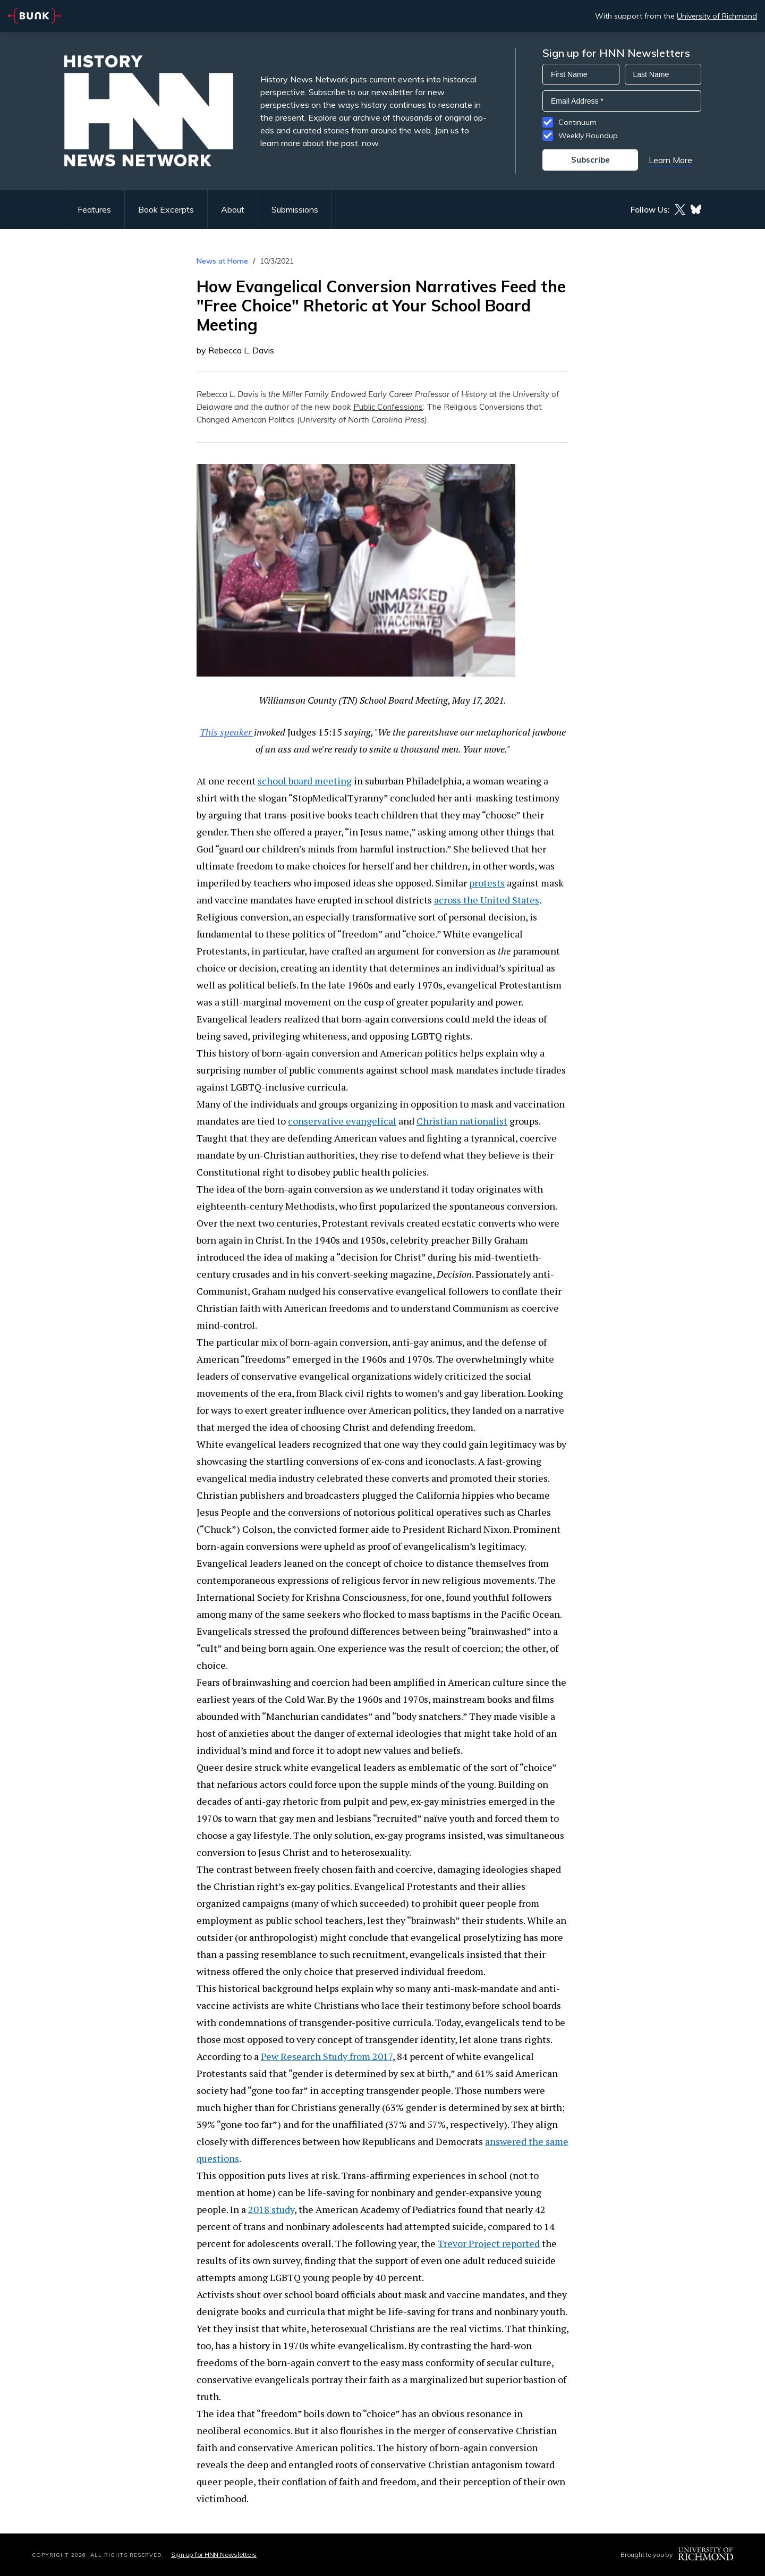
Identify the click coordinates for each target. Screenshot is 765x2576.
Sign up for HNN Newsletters (214, 2554)
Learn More (670, 160)
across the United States (486, 899)
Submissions (294, 209)
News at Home (222, 261)
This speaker (227, 731)
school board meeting (305, 780)
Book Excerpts (166, 209)
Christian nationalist (461, 1120)
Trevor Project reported (489, 2243)
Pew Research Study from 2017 (327, 2056)
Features (94, 209)
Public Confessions (388, 407)
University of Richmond (717, 16)
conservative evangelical (342, 1120)
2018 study (271, 2209)
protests (487, 882)
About (232, 209)
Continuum (577, 122)
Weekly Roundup (588, 135)
